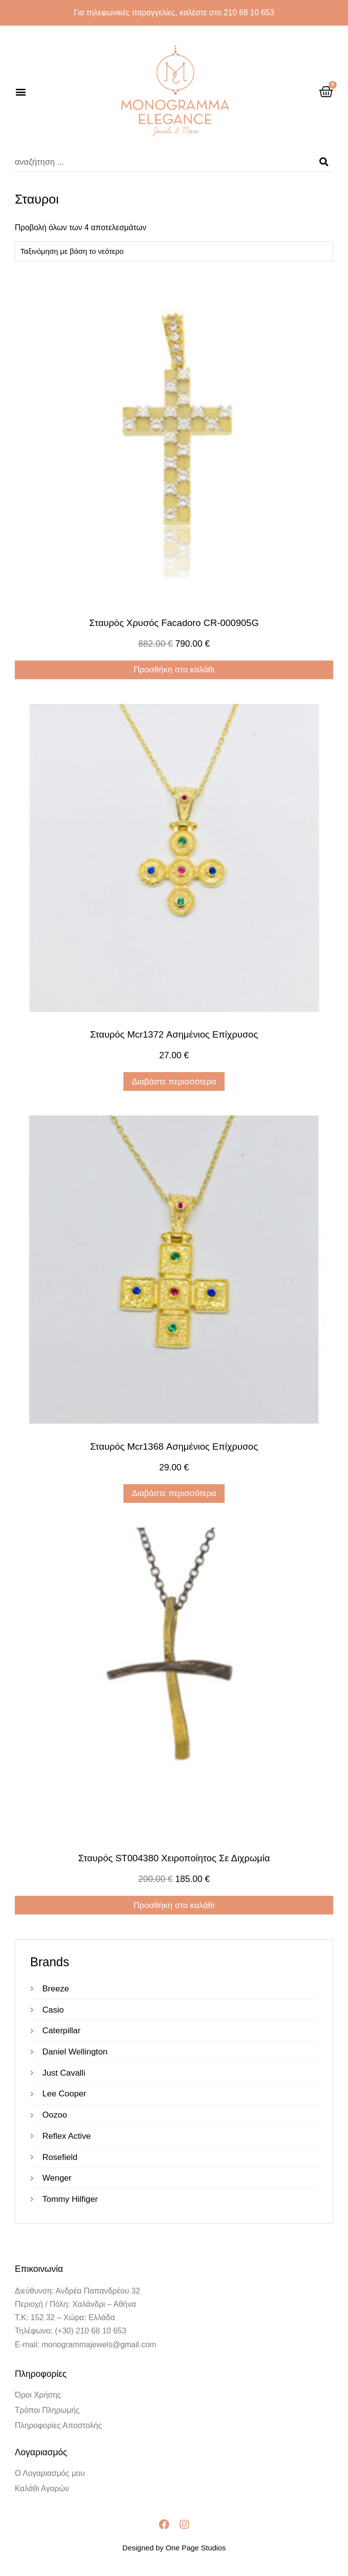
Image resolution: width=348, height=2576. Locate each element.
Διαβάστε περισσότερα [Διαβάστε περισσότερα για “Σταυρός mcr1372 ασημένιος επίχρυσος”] (174, 1081)
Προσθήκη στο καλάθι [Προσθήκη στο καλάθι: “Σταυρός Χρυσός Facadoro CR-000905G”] (173, 669)
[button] (20, 92)
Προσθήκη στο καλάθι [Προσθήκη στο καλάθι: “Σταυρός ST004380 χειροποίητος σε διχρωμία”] (173, 1905)
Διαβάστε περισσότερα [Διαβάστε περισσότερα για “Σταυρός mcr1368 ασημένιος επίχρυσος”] (174, 1493)
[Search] (323, 162)
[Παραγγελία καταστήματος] (174, 251)
